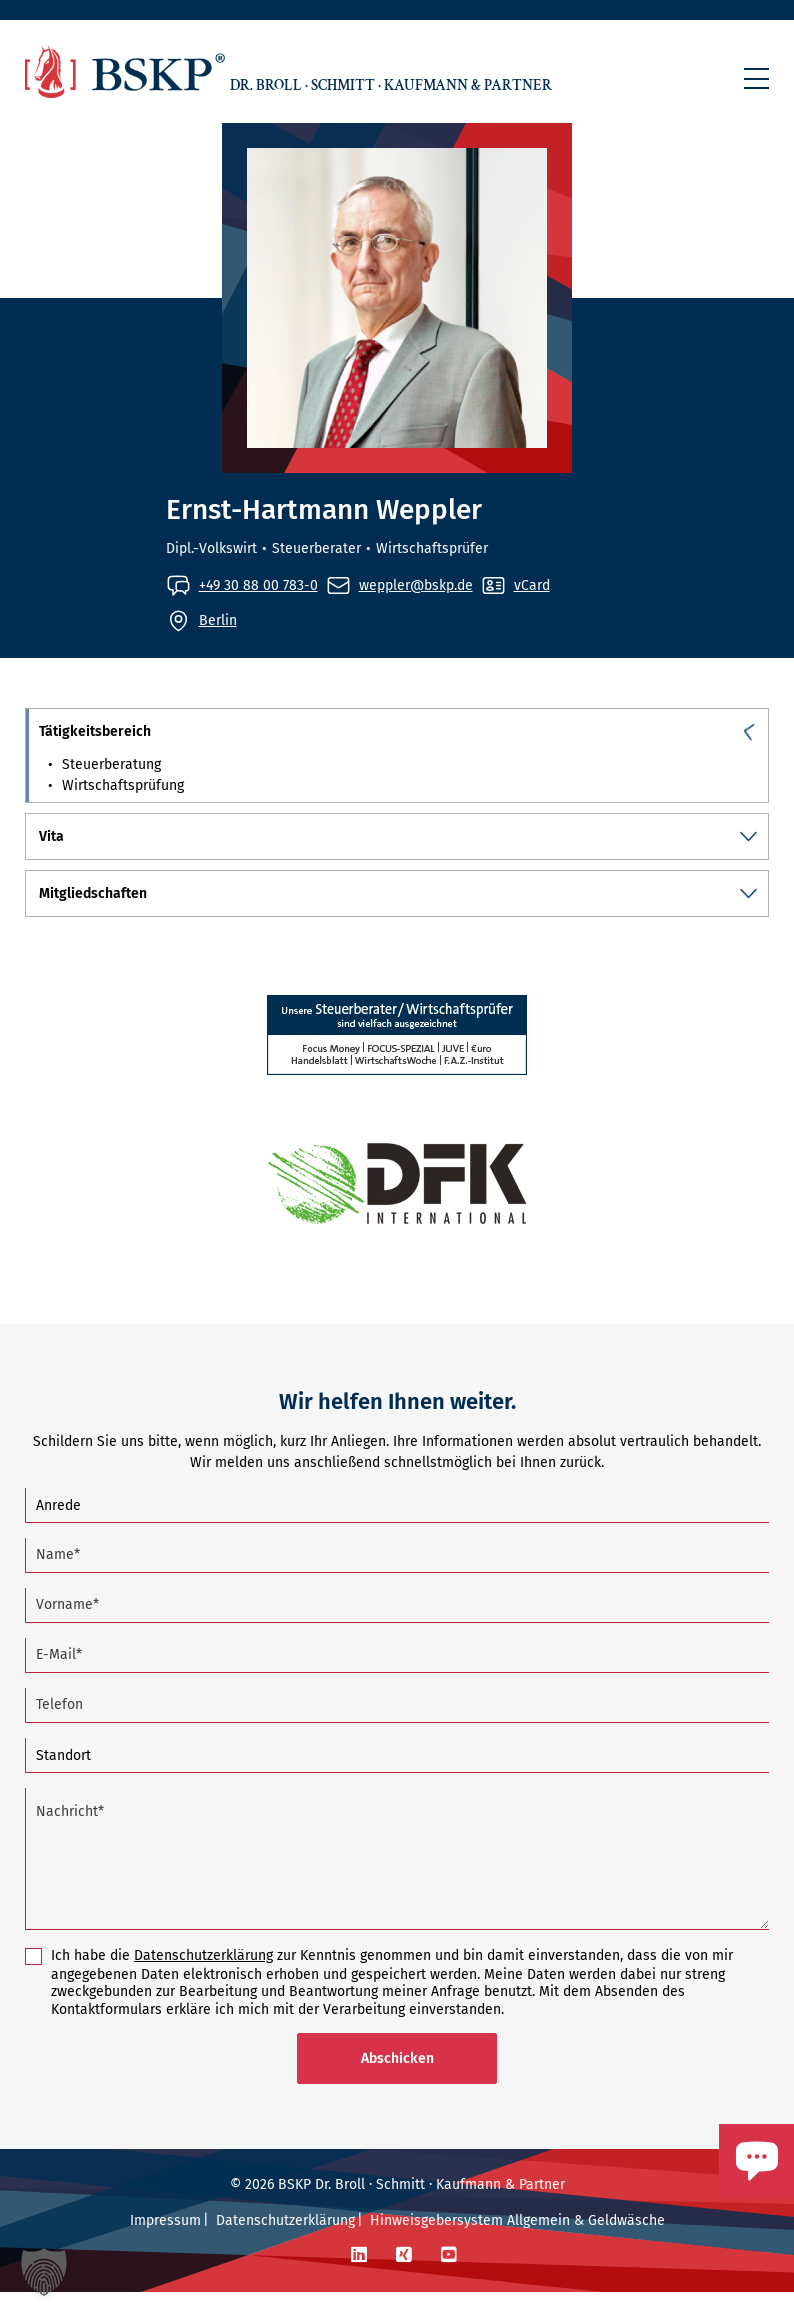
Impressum (165, 2244)
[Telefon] (397, 1729)
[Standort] (397, 1779)
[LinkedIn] (359, 2279)
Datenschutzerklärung (203, 1979)
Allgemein (538, 2244)
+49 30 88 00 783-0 (258, 584)
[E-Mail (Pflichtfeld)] (397, 1679)
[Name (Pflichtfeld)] (397, 1579)
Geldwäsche (626, 2244)
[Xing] (404, 2279)
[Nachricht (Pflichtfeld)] (397, 1883)
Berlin (218, 619)
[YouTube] (449, 2279)
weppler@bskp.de (416, 584)
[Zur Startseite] (125, 71)
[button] (756, 78)
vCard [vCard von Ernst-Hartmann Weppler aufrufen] (532, 584)
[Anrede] (397, 1529)
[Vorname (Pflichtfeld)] (397, 1629)
